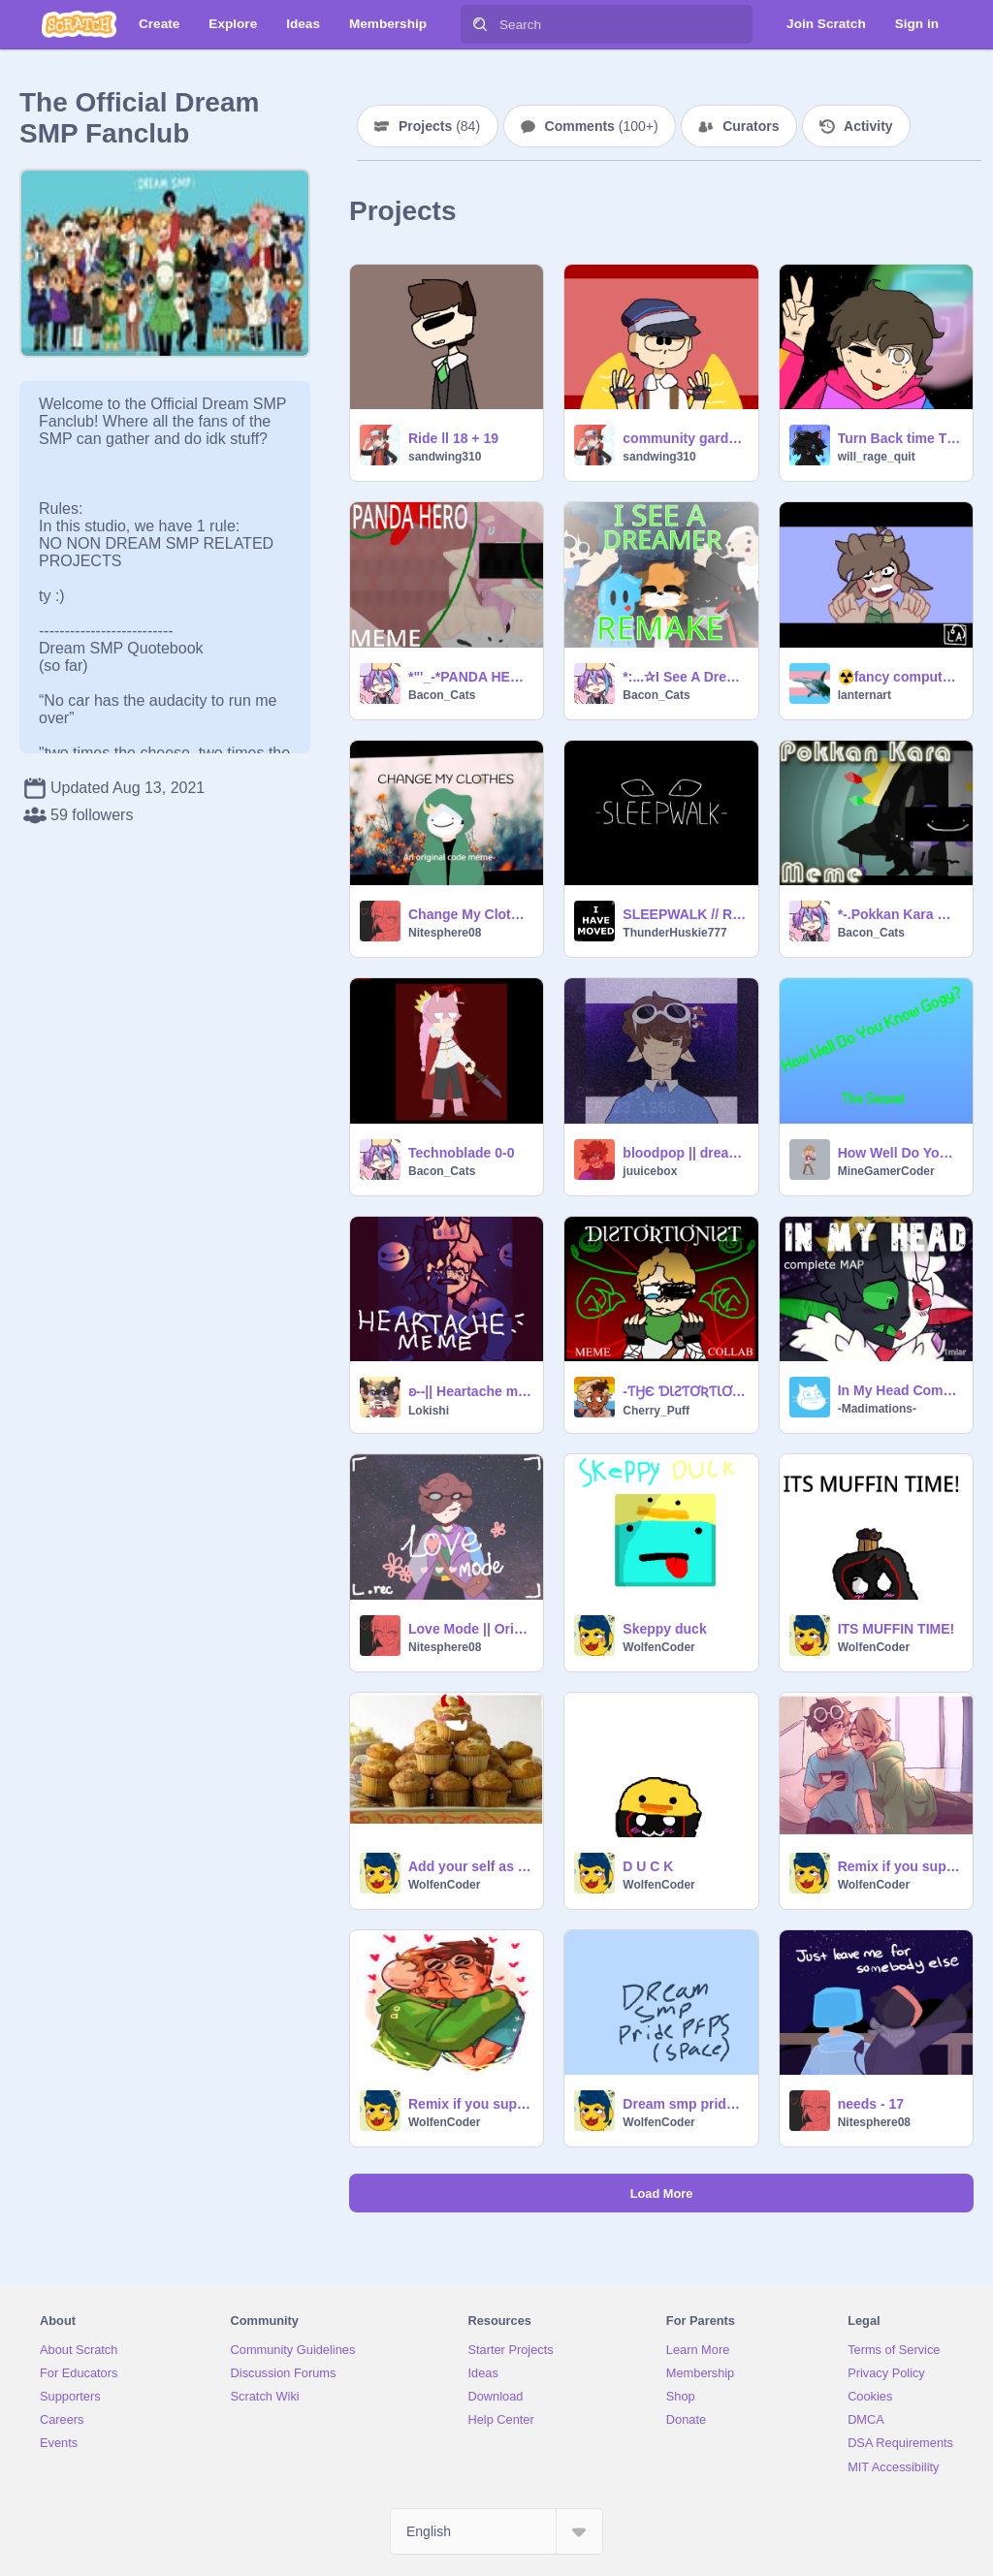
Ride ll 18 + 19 (453, 438)
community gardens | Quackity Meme (684, 438)
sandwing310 (444, 456)
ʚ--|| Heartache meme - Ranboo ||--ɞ (469, 1391)
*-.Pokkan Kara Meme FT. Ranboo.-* (899, 914)
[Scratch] (79, 24)
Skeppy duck (664, 1629)
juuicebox (650, 1171)
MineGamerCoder (886, 1171)
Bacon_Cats (441, 695)
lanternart (864, 695)
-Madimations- (877, 1408)
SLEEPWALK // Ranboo (684, 914)
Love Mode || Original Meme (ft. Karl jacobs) (469, 1629)
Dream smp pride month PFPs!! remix (684, 2104)
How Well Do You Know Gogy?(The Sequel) (899, 1153)
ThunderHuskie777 (674, 932)
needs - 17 (871, 2104)
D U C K (648, 1866)
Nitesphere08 (444, 932)
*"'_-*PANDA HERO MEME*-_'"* (469, 676)
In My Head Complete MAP (899, 1390)
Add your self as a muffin (469, 1866)
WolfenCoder (658, 1647)
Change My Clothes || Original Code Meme (469, 914)
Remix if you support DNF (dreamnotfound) (469, 2104)
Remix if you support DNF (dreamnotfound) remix (899, 1866)
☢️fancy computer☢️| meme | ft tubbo (899, 676)
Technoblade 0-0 (461, 1153)
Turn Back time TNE (899, 438)
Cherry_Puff (656, 1410)
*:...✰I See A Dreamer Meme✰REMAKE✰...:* (684, 676)
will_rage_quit (876, 456)
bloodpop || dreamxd (684, 1153)
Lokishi (428, 1410)
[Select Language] (496, 2531)
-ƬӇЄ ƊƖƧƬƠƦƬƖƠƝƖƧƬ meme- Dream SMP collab (684, 1391)
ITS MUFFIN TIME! (896, 1629)
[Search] (480, 24)
